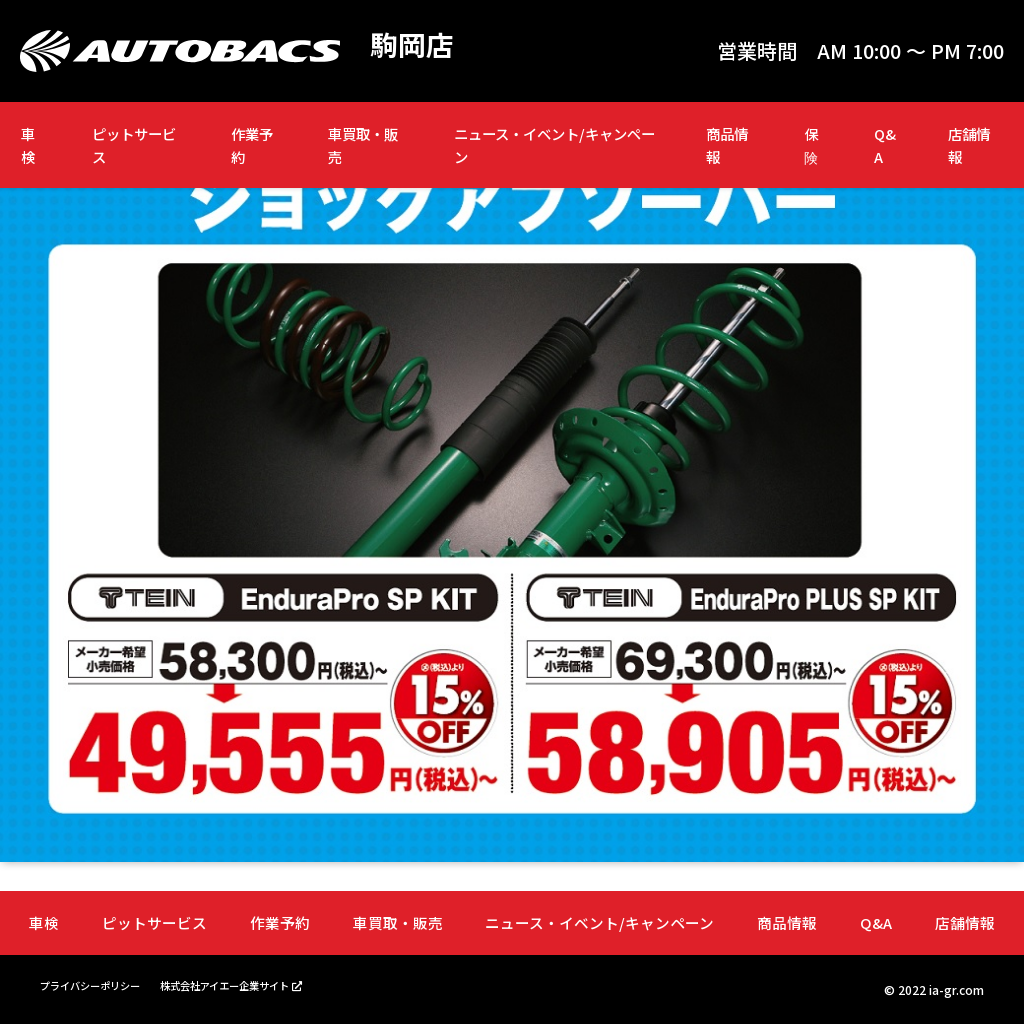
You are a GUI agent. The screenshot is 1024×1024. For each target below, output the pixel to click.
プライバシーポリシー (100, 983)
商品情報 (727, 145)
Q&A (885, 145)
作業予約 (252, 145)
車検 (28, 145)
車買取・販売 (363, 145)
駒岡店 (415, 46)
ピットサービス (134, 145)
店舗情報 (969, 145)
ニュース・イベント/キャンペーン (554, 145)
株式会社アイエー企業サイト (257, 983)
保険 (811, 145)
